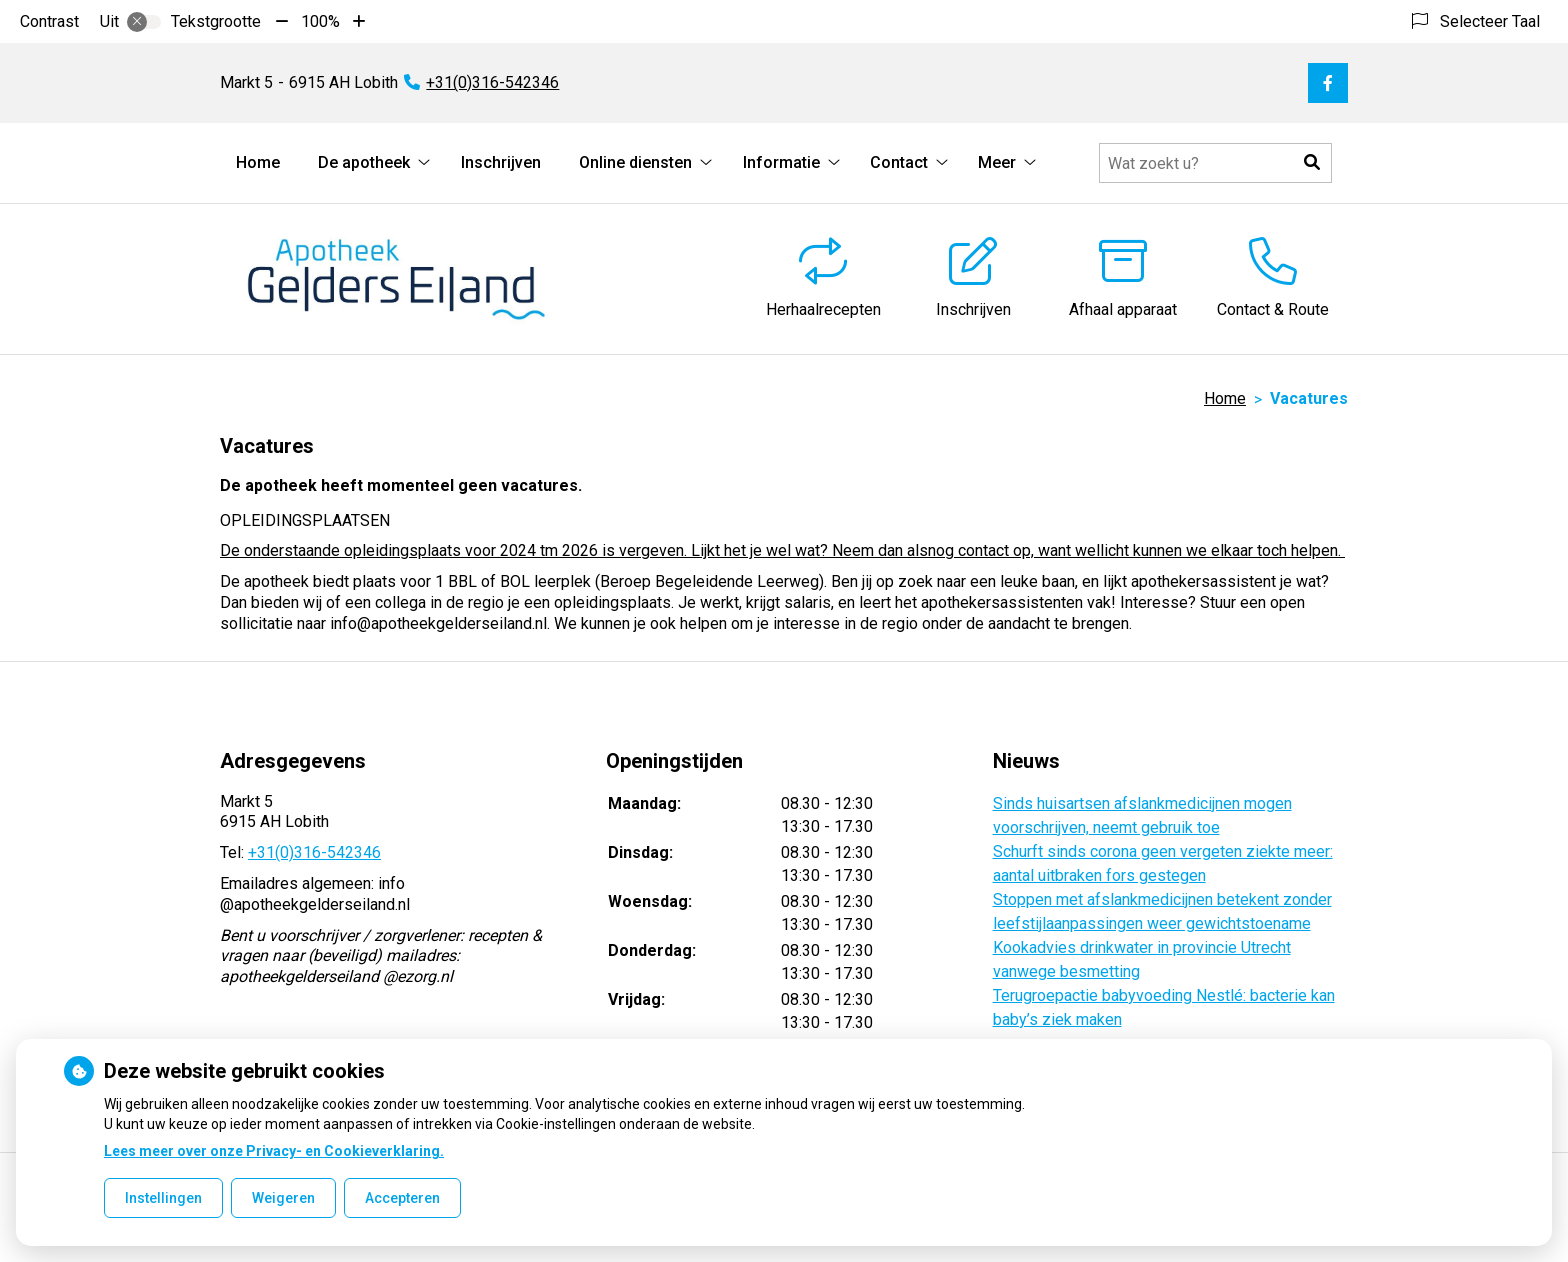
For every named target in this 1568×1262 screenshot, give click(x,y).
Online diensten (635, 162)
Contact (899, 162)
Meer (997, 162)
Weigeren (283, 1198)
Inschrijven (501, 162)
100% (320, 21)
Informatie (781, 162)
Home (258, 162)
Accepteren (402, 1198)
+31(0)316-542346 (314, 852)
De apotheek (364, 162)
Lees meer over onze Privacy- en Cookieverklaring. (274, 1151)
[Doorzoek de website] (1215, 163)
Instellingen (163, 1198)
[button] (1312, 163)
